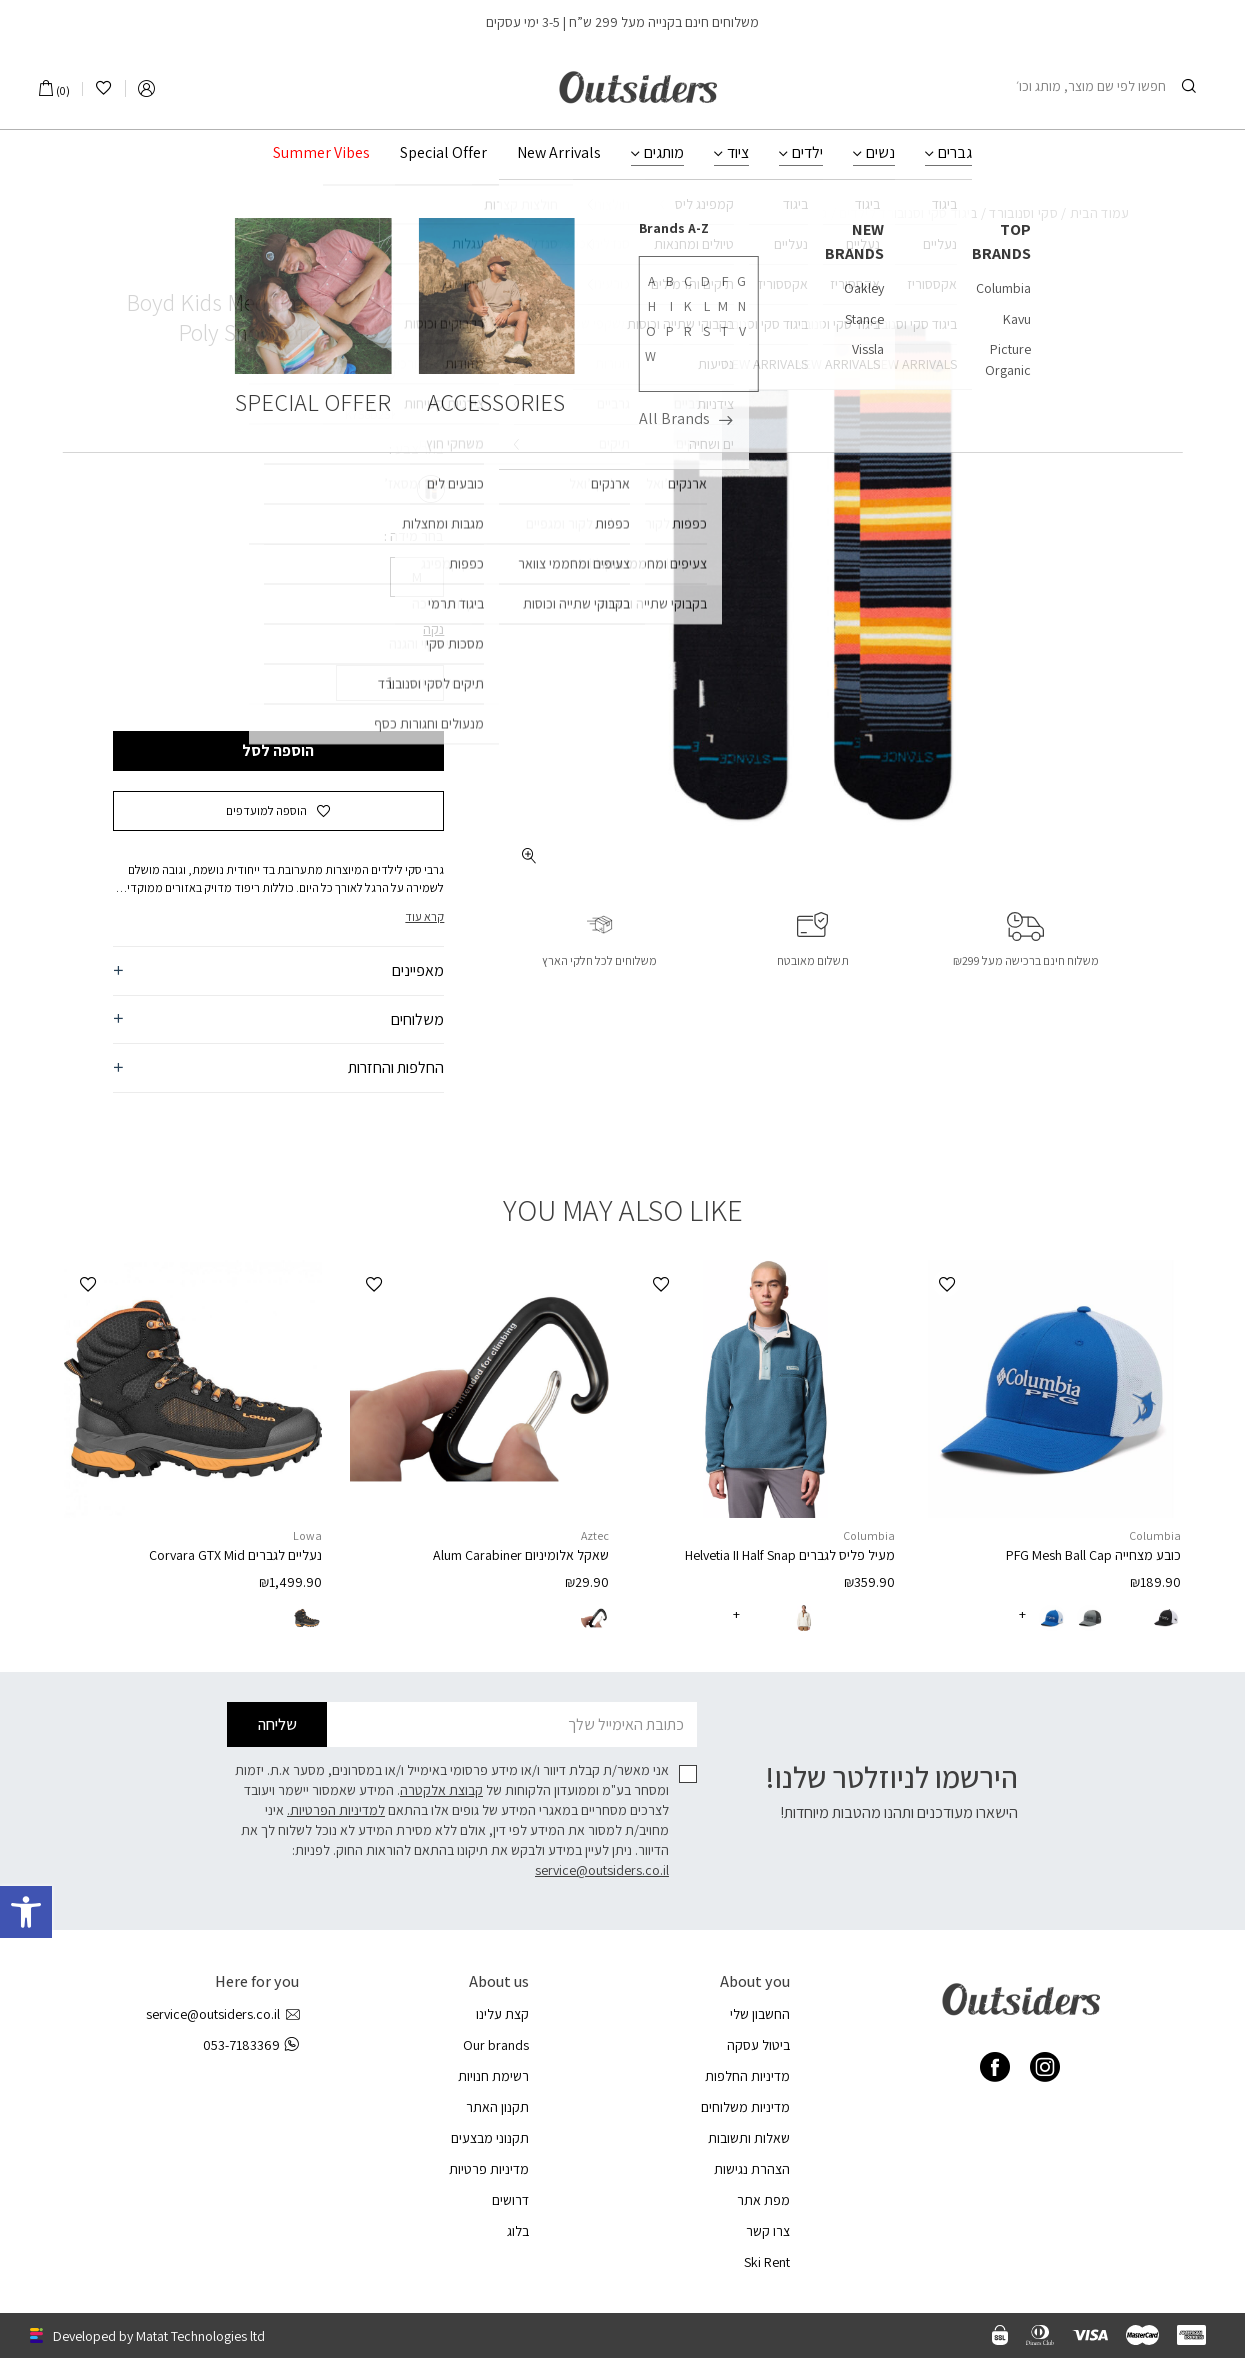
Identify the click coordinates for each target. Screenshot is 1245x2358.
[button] (279, 811)
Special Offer (443, 153)
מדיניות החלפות (747, 2076)
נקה (433, 629)
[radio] (429, 489)
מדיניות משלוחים (745, 2107)
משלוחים (417, 1019)
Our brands (496, 2045)
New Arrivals (559, 153)
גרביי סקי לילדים (783, 213)
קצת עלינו (502, 2014)
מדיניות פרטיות (489, 2169)
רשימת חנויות (493, 2076)
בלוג (518, 2231)
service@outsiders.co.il (602, 1870)
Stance (414, 267)
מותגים (664, 153)
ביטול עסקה (758, 2045)
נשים (880, 153)
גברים (955, 153)
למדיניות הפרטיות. (336, 1810)
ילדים (807, 153)
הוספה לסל (278, 750)
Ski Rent (767, 2262)
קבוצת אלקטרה (441, 1790)
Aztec (595, 1535)
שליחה (277, 1724)
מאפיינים (418, 970)
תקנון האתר (497, 2107)
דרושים (510, 2200)
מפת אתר (763, 2200)
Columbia (1155, 1535)
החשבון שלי (760, 2014)
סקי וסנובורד (1023, 213)
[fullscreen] (528, 855)
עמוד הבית (1100, 213)
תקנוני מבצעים (490, 2138)
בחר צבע (418, 449)
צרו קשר (768, 2231)
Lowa (307, 1535)
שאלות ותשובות (749, 2138)
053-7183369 (251, 2045)
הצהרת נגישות (752, 2169)
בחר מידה (415, 536)
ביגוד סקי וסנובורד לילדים (908, 213)
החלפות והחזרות (396, 1067)
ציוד (738, 153)
